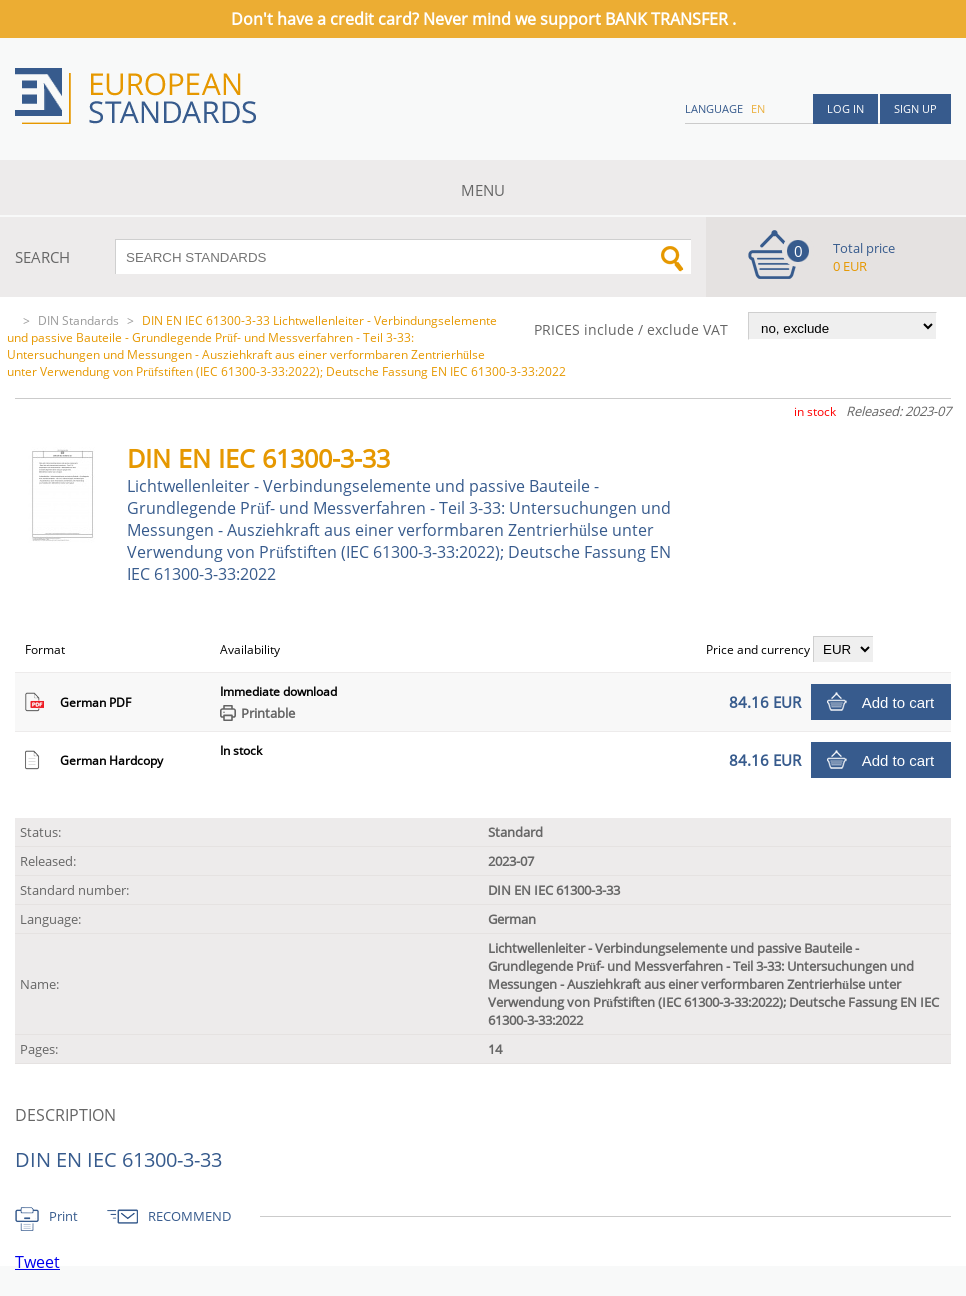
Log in (845, 108)
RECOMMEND (189, 1216)
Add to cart (898, 702)
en (758, 108)
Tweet (37, 1262)
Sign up (915, 108)
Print (63, 1216)
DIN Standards (78, 320)
